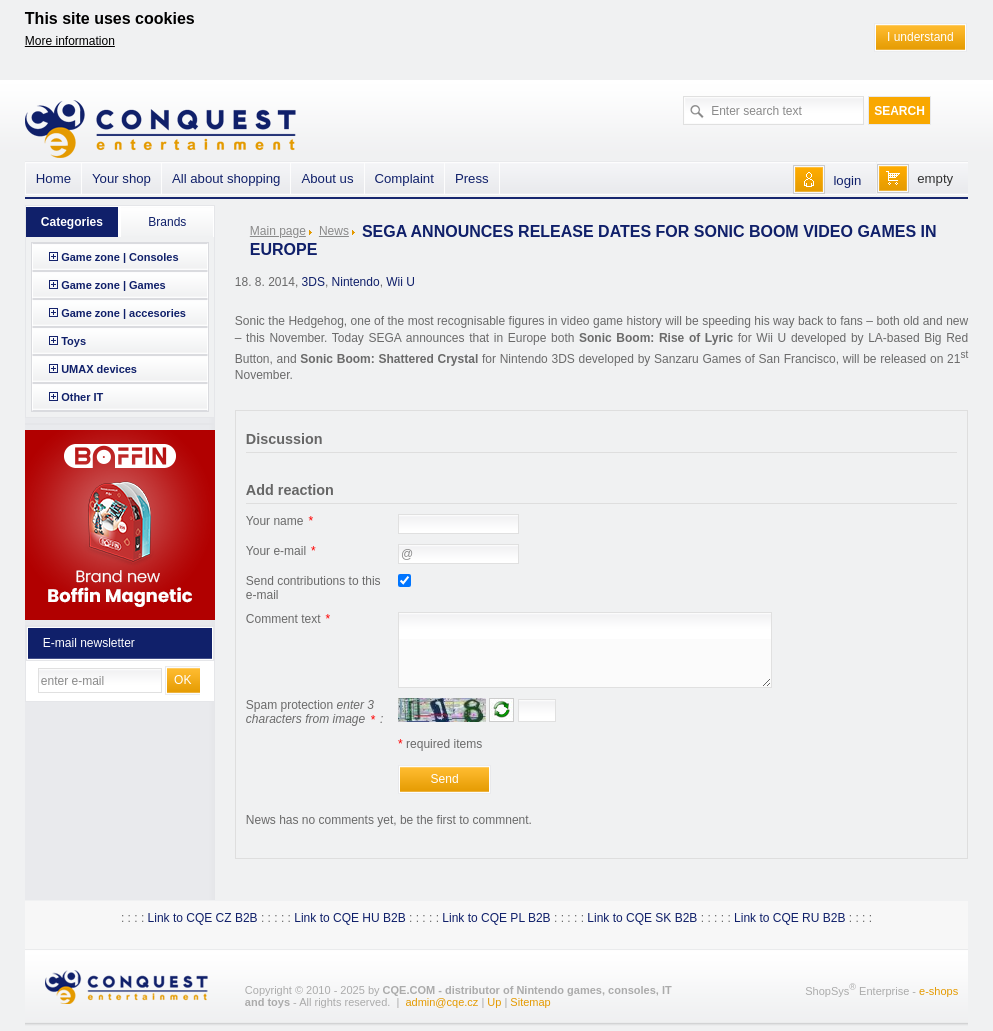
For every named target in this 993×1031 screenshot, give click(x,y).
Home (53, 178)
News (334, 231)
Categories (72, 222)
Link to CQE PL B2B (496, 918)
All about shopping (226, 178)
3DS (313, 282)
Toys (73, 341)
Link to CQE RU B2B (789, 918)
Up (494, 1002)
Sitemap (530, 1002)
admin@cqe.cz (441, 1002)
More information (70, 41)
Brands (167, 222)
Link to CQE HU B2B (349, 918)
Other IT (82, 397)
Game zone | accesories (123, 313)
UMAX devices (99, 369)
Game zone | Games (113, 285)
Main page (278, 231)
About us (327, 178)
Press (472, 178)
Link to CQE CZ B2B (203, 918)
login (847, 180)
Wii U (400, 282)
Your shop (121, 178)
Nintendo (356, 282)
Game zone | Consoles (119, 257)
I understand (920, 37)
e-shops (938, 990)
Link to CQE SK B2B (642, 918)
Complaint (404, 178)
